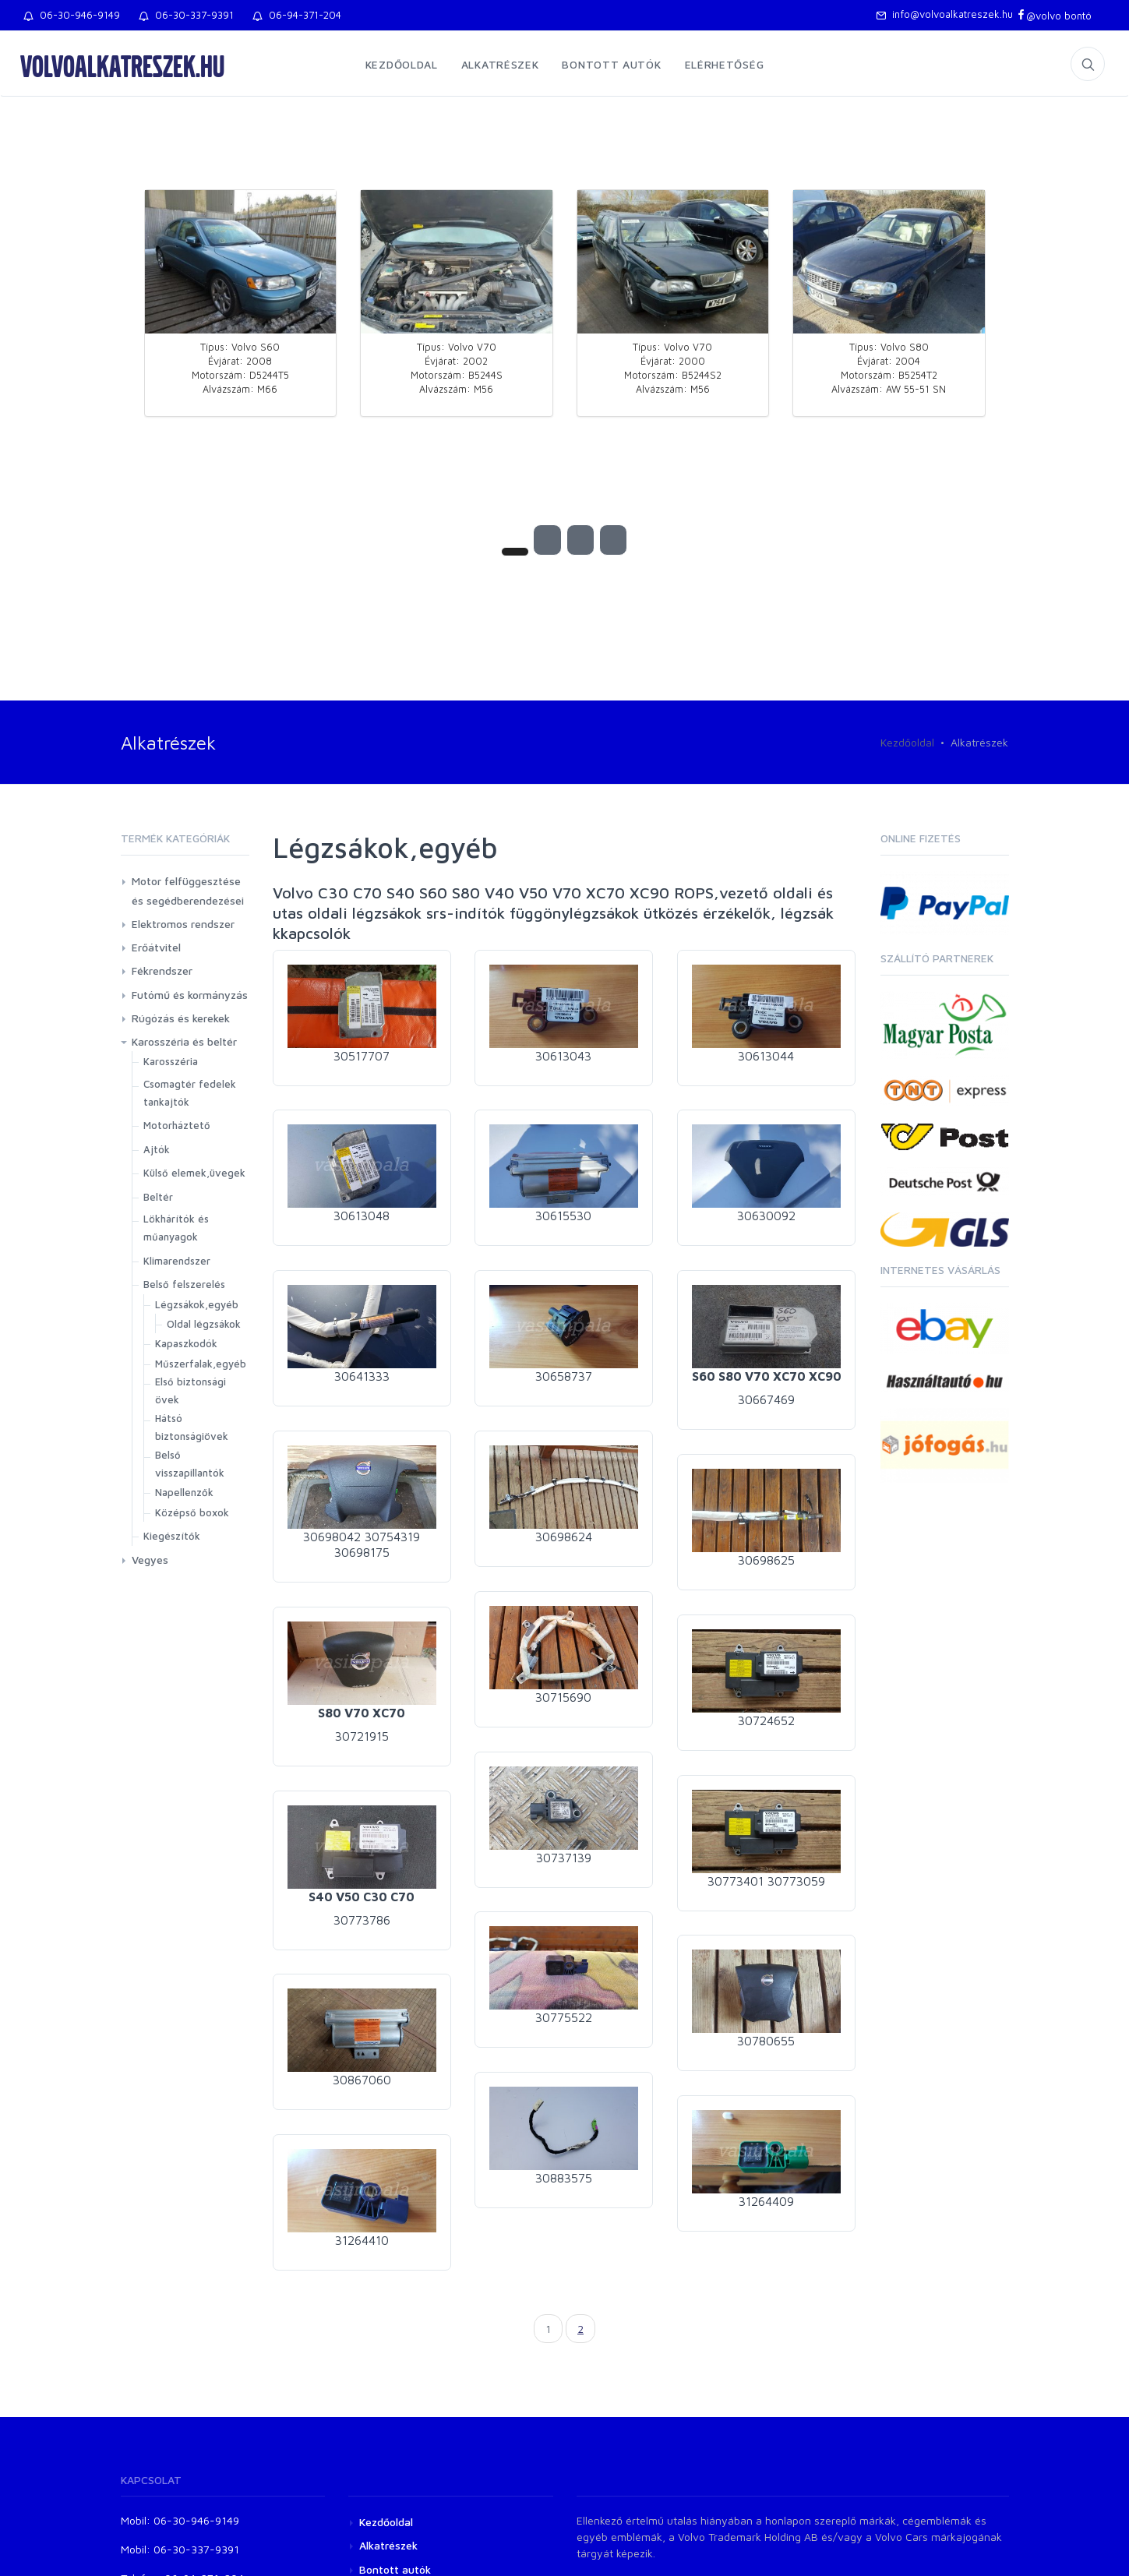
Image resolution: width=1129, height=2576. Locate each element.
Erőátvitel (156, 947)
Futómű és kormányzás (190, 994)
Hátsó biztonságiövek (191, 1427)
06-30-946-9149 (71, 15)
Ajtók (156, 1149)
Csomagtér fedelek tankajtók (189, 1093)
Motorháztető (176, 1125)
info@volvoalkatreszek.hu (944, 14)
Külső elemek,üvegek (194, 1172)
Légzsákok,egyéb (196, 1304)
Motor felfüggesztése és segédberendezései (188, 890)
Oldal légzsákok (204, 1324)
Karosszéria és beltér (184, 1041)
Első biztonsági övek (190, 1390)
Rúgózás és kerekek (181, 1018)
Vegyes (150, 1559)
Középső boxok (192, 1512)
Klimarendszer (176, 1260)
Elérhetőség (724, 64)
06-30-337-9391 (186, 15)
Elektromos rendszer (183, 923)
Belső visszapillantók (189, 1464)
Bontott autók (611, 64)
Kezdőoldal (401, 64)
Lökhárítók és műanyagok (176, 1227)
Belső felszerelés (184, 1284)
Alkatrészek (500, 64)
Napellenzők (184, 1492)
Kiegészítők (171, 1536)
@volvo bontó (1054, 15)
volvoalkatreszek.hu (122, 65)
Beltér (158, 1197)
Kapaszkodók (186, 1343)
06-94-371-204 (296, 15)
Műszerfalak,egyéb (200, 1363)
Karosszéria (170, 1061)
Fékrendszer (162, 970)
